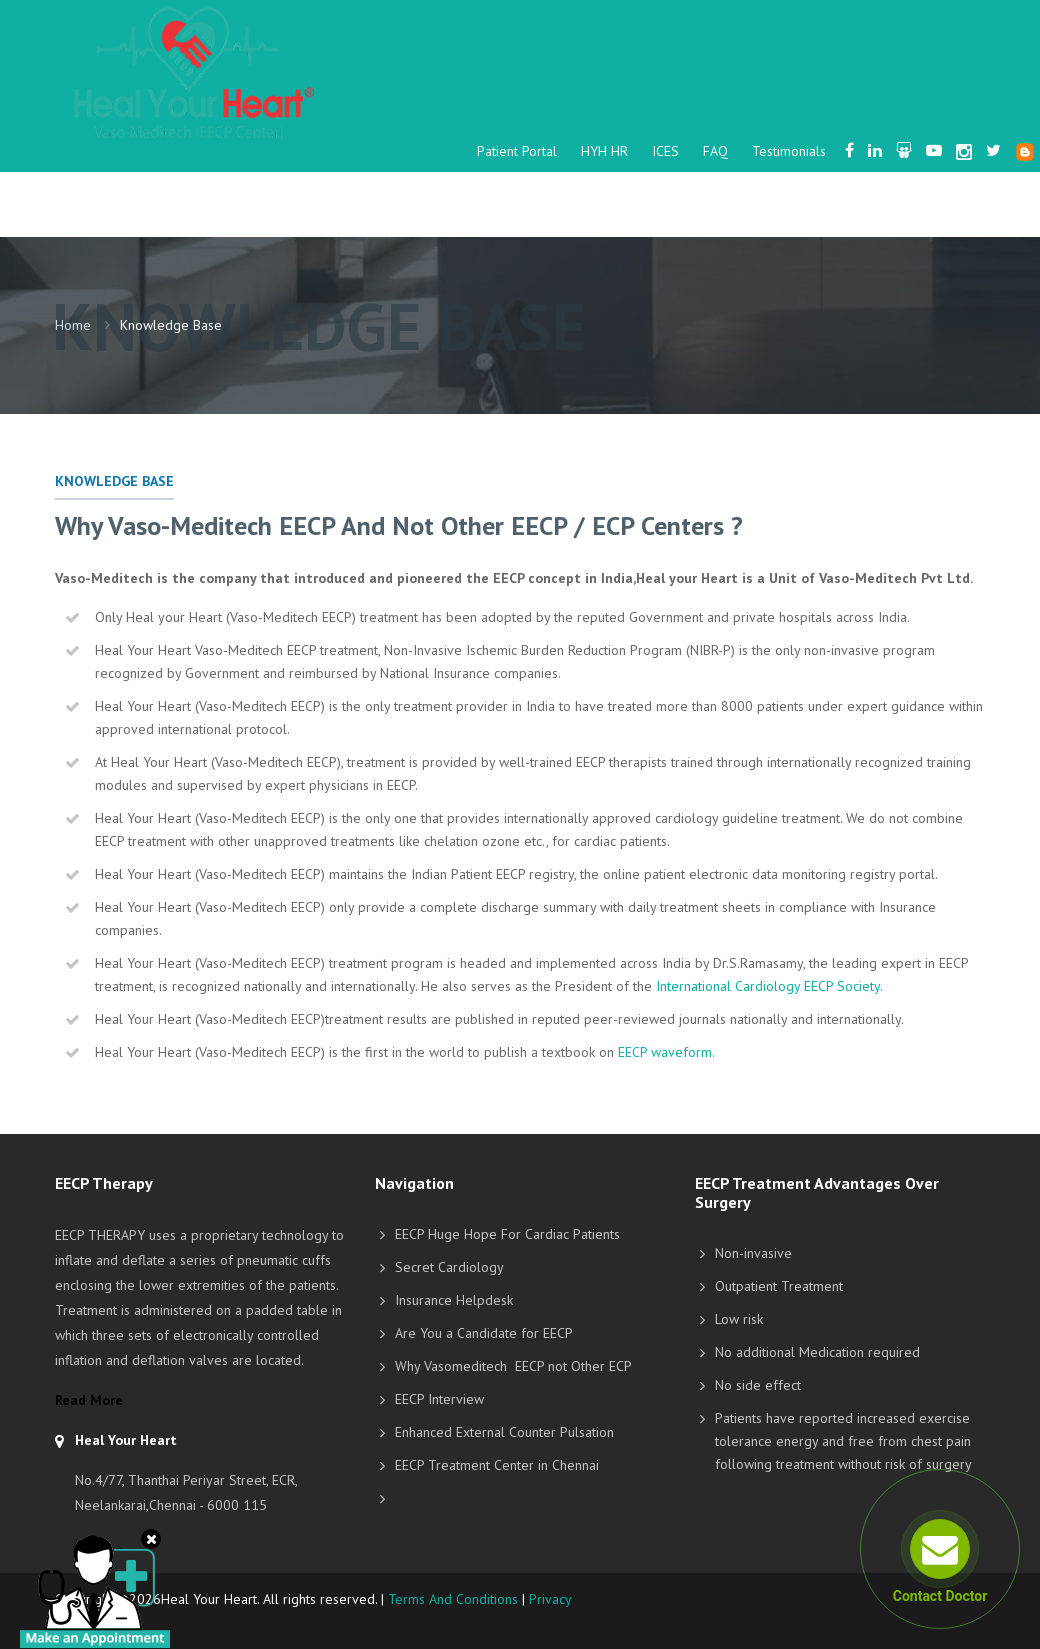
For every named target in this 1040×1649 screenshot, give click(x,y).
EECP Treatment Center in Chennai (497, 1465)
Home (73, 325)
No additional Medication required (817, 1352)
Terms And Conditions (453, 1599)
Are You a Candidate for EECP (484, 1333)
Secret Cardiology (449, 1267)
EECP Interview (439, 1399)
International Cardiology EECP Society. (769, 986)
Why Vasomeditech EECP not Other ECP (513, 1366)
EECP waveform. (666, 1052)
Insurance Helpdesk (454, 1300)
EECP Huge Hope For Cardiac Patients (507, 1234)
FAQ (715, 151)
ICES (665, 151)
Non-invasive (753, 1253)
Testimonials (789, 151)
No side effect (758, 1385)
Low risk (739, 1319)
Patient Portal (517, 151)
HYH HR (604, 151)
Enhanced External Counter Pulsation (504, 1432)
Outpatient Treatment (779, 1286)
